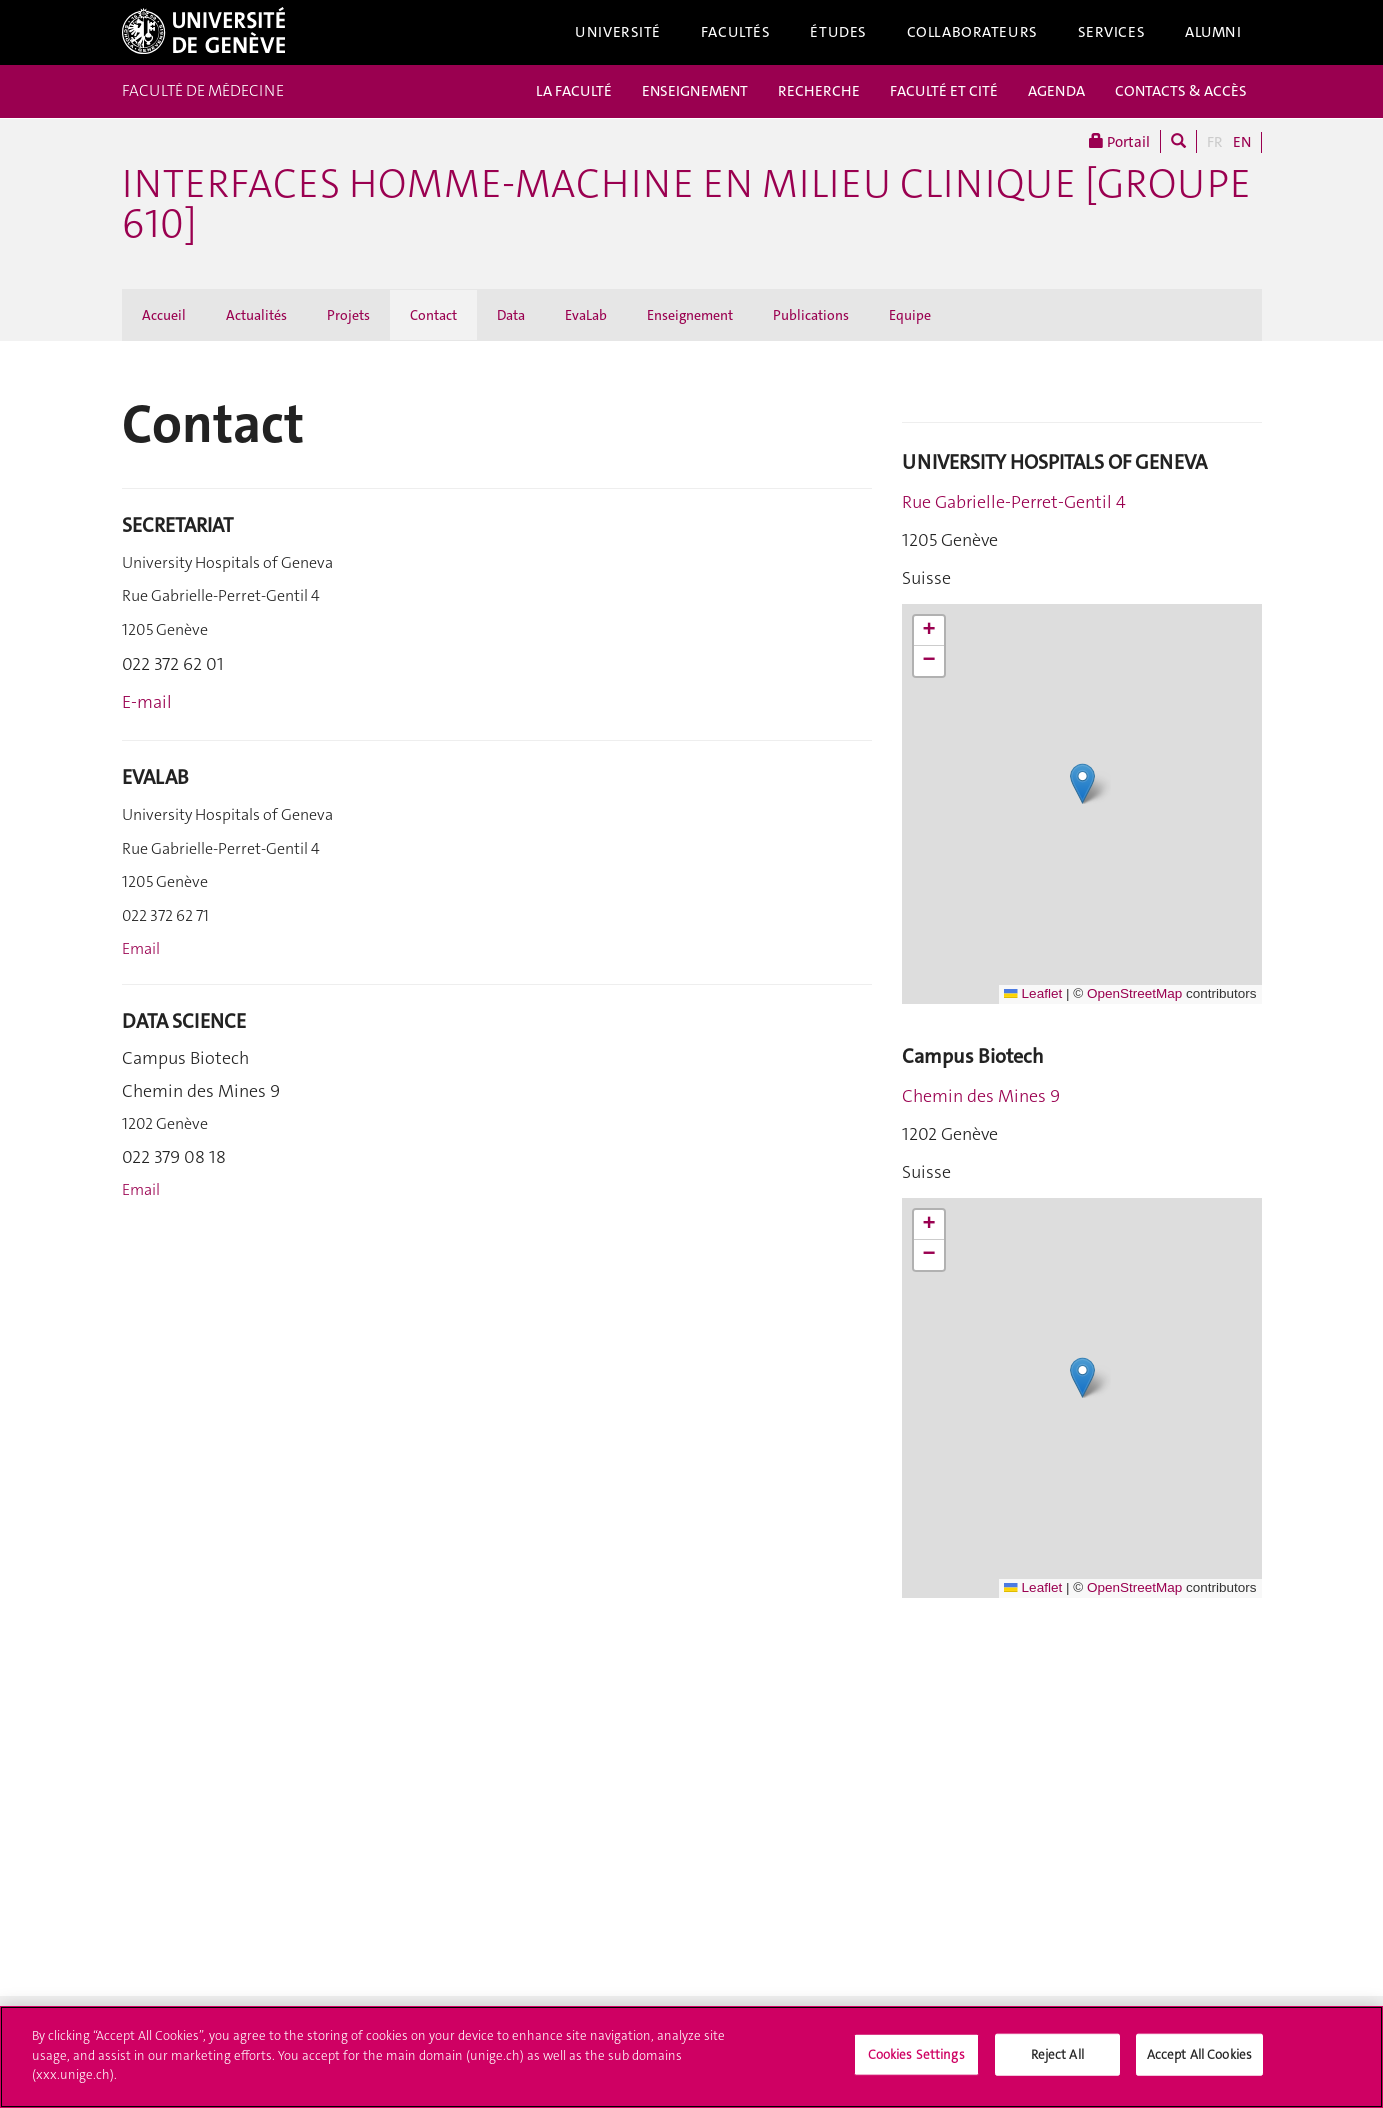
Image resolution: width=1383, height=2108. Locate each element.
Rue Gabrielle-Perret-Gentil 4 (1014, 502)
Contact (433, 315)
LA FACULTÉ (574, 91)
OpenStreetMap (1134, 993)
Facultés (736, 32)
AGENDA (1056, 91)
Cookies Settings (916, 2054)
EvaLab (586, 315)
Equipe (910, 315)
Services (1112, 32)
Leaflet (1033, 993)
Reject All (1057, 2054)
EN (1242, 142)
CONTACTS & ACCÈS (1181, 91)
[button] (1082, 783)
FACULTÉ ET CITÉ (944, 91)
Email (141, 948)
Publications (811, 315)
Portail (1119, 141)
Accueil (164, 315)
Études (838, 32)
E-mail (147, 702)
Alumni (1213, 32)
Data (511, 315)
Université (618, 32)
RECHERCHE (819, 91)
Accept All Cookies (1199, 2054)
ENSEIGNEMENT (695, 91)
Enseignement (690, 315)
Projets (348, 315)
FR (1215, 142)
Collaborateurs (972, 32)
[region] (691, 2057)
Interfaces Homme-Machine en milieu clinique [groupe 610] (686, 204)
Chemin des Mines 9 (981, 1096)
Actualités (256, 315)
